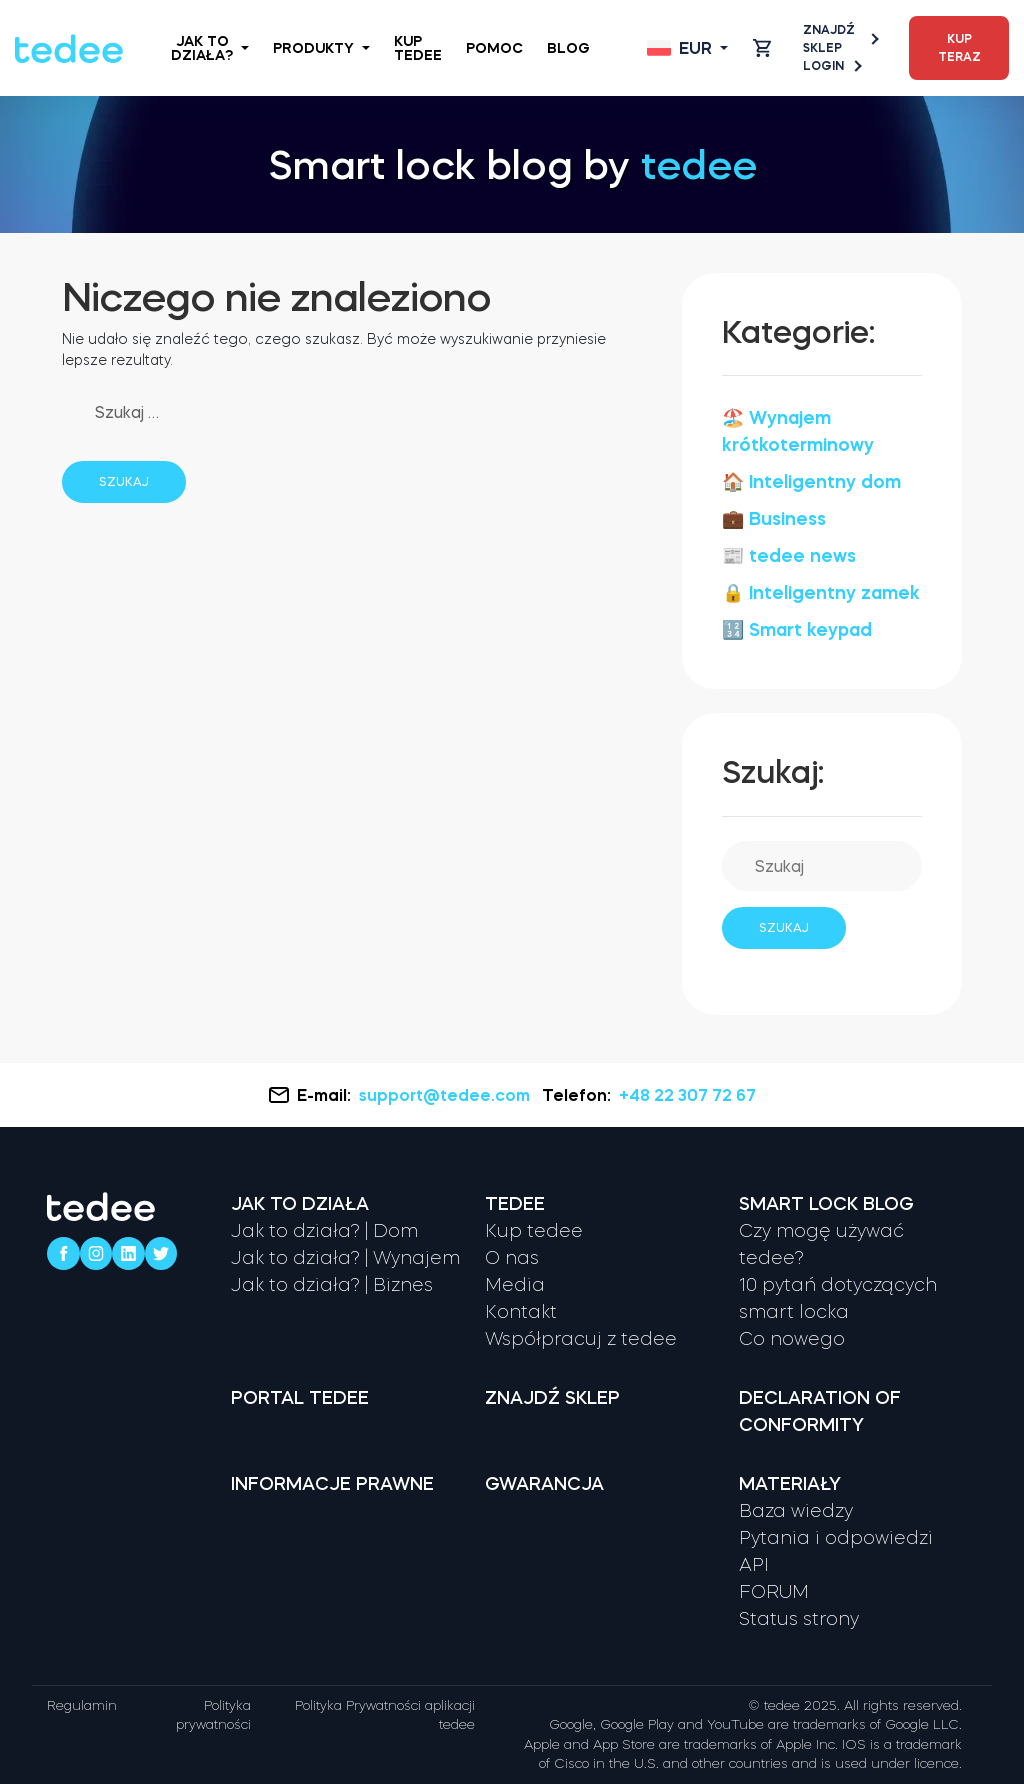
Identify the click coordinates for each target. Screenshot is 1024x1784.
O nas (512, 1258)
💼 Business (774, 519)
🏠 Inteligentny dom (811, 482)
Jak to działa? (210, 48)
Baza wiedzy (796, 1511)
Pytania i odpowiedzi (836, 1538)
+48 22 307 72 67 (687, 1095)
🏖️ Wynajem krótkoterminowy (798, 431)
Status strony (799, 1619)
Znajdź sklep (840, 39)
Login (831, 66)
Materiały (790, 1484)
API (754, 1565)
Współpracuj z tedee (581, 1339)
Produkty (321, 48)
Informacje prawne (332, 1484)
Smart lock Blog (826, 1204)
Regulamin (82, 1705)
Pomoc (494, 48)
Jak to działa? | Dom (324, 1231)
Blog (568, 48)
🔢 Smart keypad (797, 630)
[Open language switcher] (687, 48)
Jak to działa (300, 1204)
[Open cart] (762, 48)
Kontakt (521, 1312)
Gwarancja (544, 1484)
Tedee (515, 1204)
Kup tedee (418, 48)
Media (515, 1285)
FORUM (774, 1592)
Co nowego (792, 1339)
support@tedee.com (446, 1095)
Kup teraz (959, 48)
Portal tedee (300, 1398)
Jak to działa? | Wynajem (345, 1258)
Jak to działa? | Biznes (332, 1285)
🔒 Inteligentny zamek (821, 593)
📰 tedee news (789, 556)
